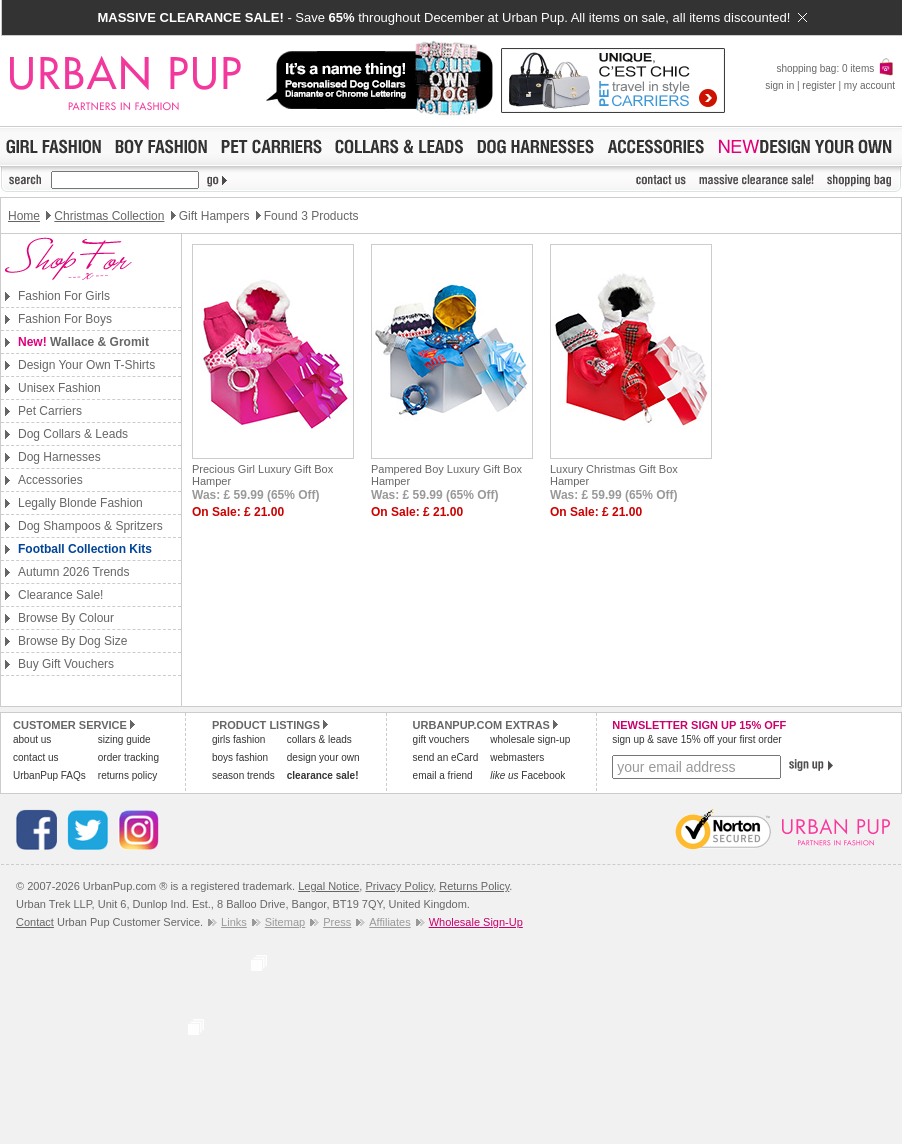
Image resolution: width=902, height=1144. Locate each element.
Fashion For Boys (65, 319)
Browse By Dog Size (72, 641)
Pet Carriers (50, 411)
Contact (35, 922)
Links (234, 922)
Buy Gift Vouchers (66, 664)
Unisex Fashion (59, 388)
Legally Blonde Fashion (80, 503)
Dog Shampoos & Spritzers (90, 526)
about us (32, 739)
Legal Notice (328, 886)
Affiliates (389, 922)
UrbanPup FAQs (49, 775)
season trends (243, 775)
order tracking (128, 757)
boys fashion (240, 757)
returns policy (127, 775)
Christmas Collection (109, 216)
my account (869, 85)
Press (337, 922)
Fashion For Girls (64, 296)
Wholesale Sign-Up (476, 922)
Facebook (527, 775)
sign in (779, 85)
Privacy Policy (399, 886)
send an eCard (446, 757)
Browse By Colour (66, 618)
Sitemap (285, 922)
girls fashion (238, 739)
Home (24, 216)
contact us (36, 757)
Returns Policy (474, 886)
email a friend (443, 775)
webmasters (517, 757)
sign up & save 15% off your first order (696, 739)
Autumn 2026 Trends (73, 572)
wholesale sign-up (530, 739)
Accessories (50, 480)
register (818, 85)
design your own (323, 757)
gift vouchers (441, 739)
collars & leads (319, 739)
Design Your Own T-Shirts (86, 365)
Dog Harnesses (59, 457)
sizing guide (124, 739)
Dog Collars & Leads (73, 434)
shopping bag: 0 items (835, 68)
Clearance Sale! (60, 595)
